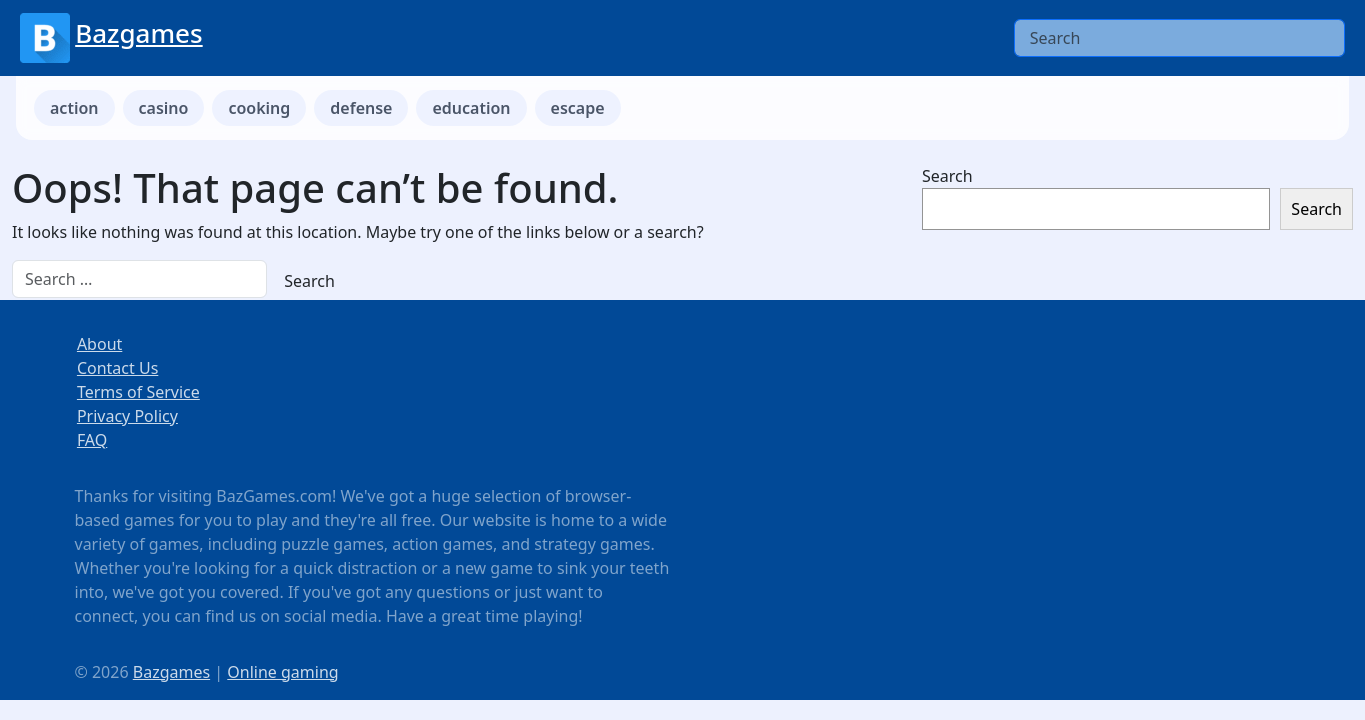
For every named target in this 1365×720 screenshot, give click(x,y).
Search (947, 176)
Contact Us (117, 368)
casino (164, 108)
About (99, 344)
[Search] (1179, 38)
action (74, 108)
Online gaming (282, 672)
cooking (259, 108)
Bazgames (138, 33)
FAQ (92, 440)
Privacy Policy (127, 416)
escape (578, 108)
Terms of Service (138, 392)
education (471, 108)
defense (361, 108)
